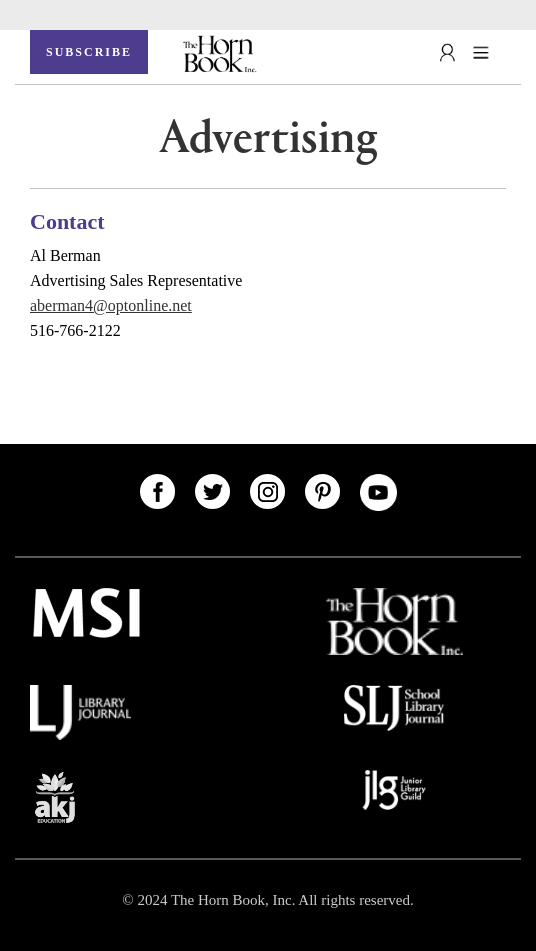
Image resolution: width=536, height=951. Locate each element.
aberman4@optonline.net (111, 305)
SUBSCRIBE (89, 52)
